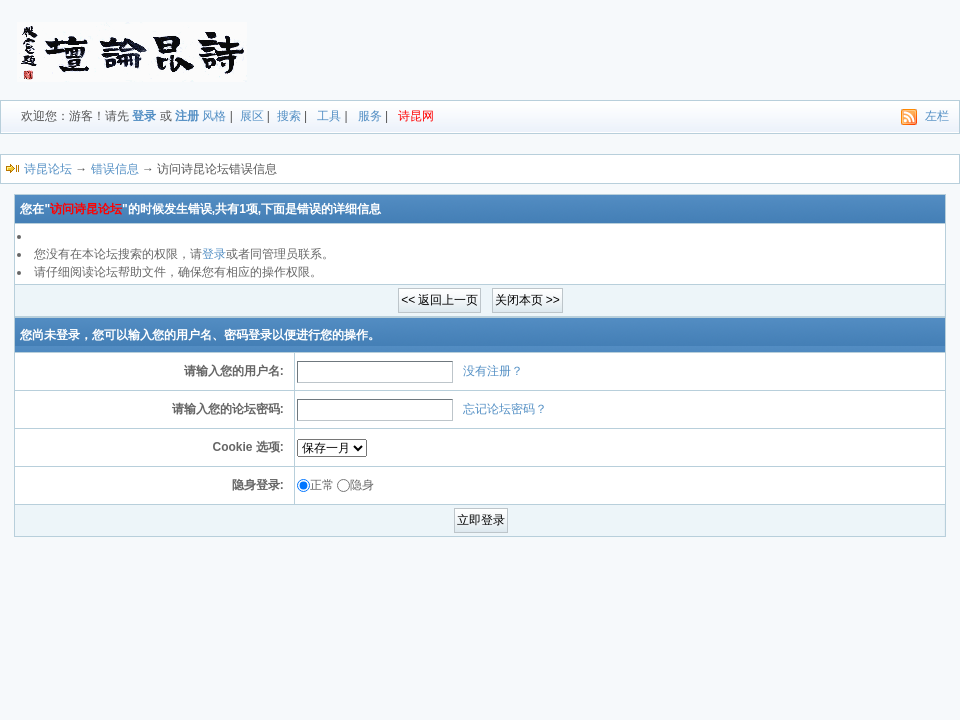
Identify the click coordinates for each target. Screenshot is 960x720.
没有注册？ (493, 371)
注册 (187, 116)
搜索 (289, 116)
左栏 (937, 116)
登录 (144, 116)
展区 (252, 116)
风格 (214, 116)
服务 (370, 116)
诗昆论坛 (48, 169)
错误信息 (115, 169)
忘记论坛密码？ (505, 409)
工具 (329, 116)
